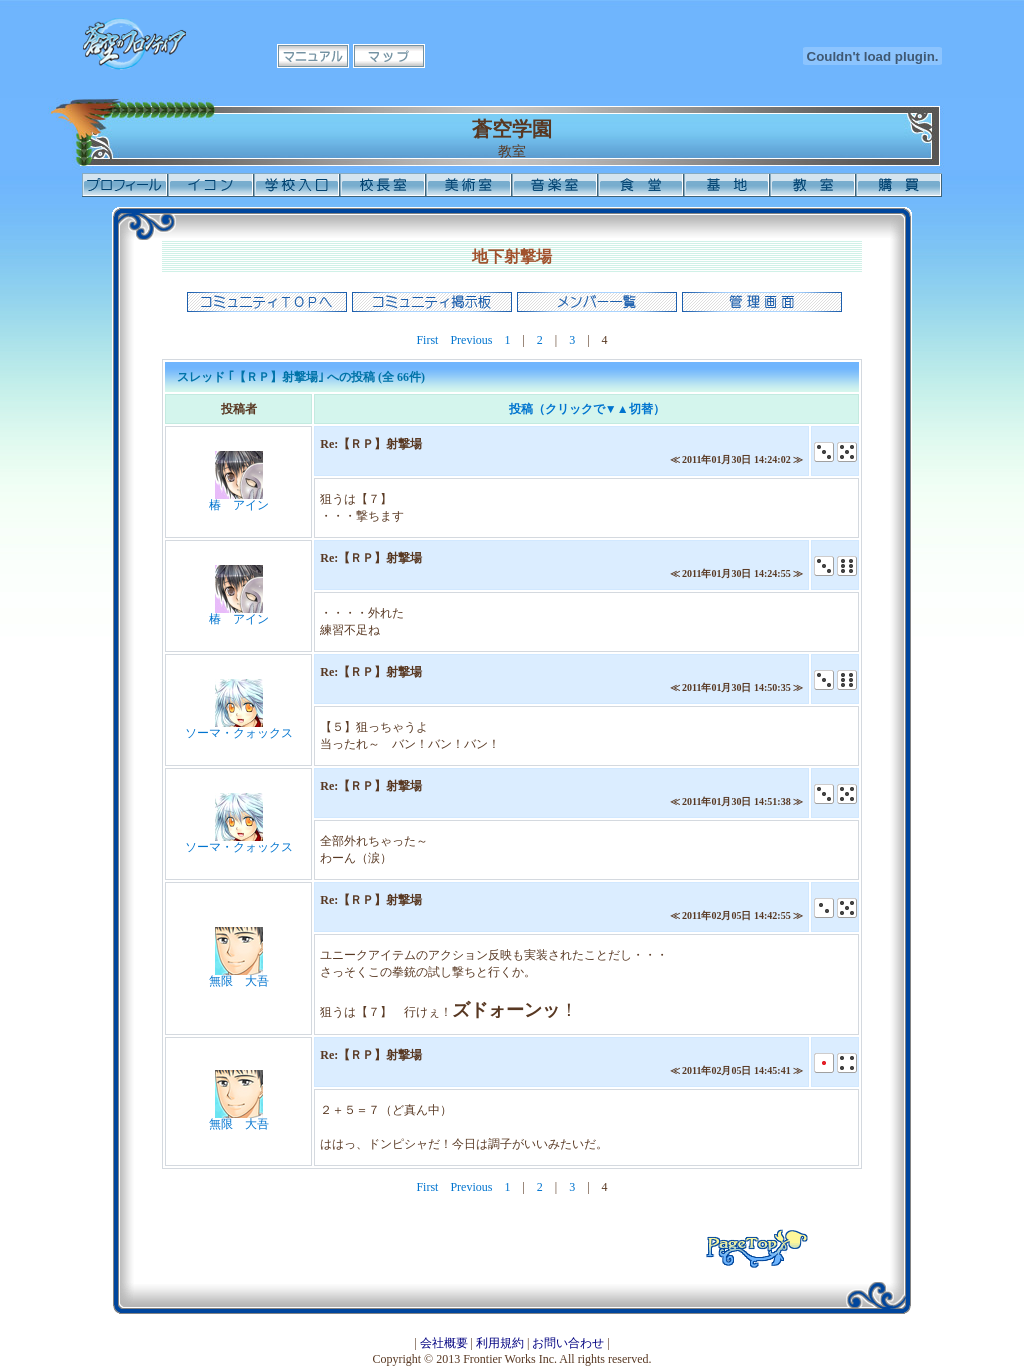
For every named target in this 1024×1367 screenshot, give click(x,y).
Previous (471, 340)
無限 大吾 (239, 981)
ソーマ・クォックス (239, 733)
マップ (389, 56)
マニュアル (313, 56)
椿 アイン (239, 505)
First (427, 340)
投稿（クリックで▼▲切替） (587, 409)
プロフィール (125, 185)
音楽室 (555, 185)
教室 (813, 185)
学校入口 (297, 185)
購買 (899, 185)
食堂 (641, 185)
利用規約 (500, 1343)
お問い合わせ (568, 1343)
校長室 (383, 185)
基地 (727, 185)
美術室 (469, 185)
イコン (211, 185)
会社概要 (444, 1343)
